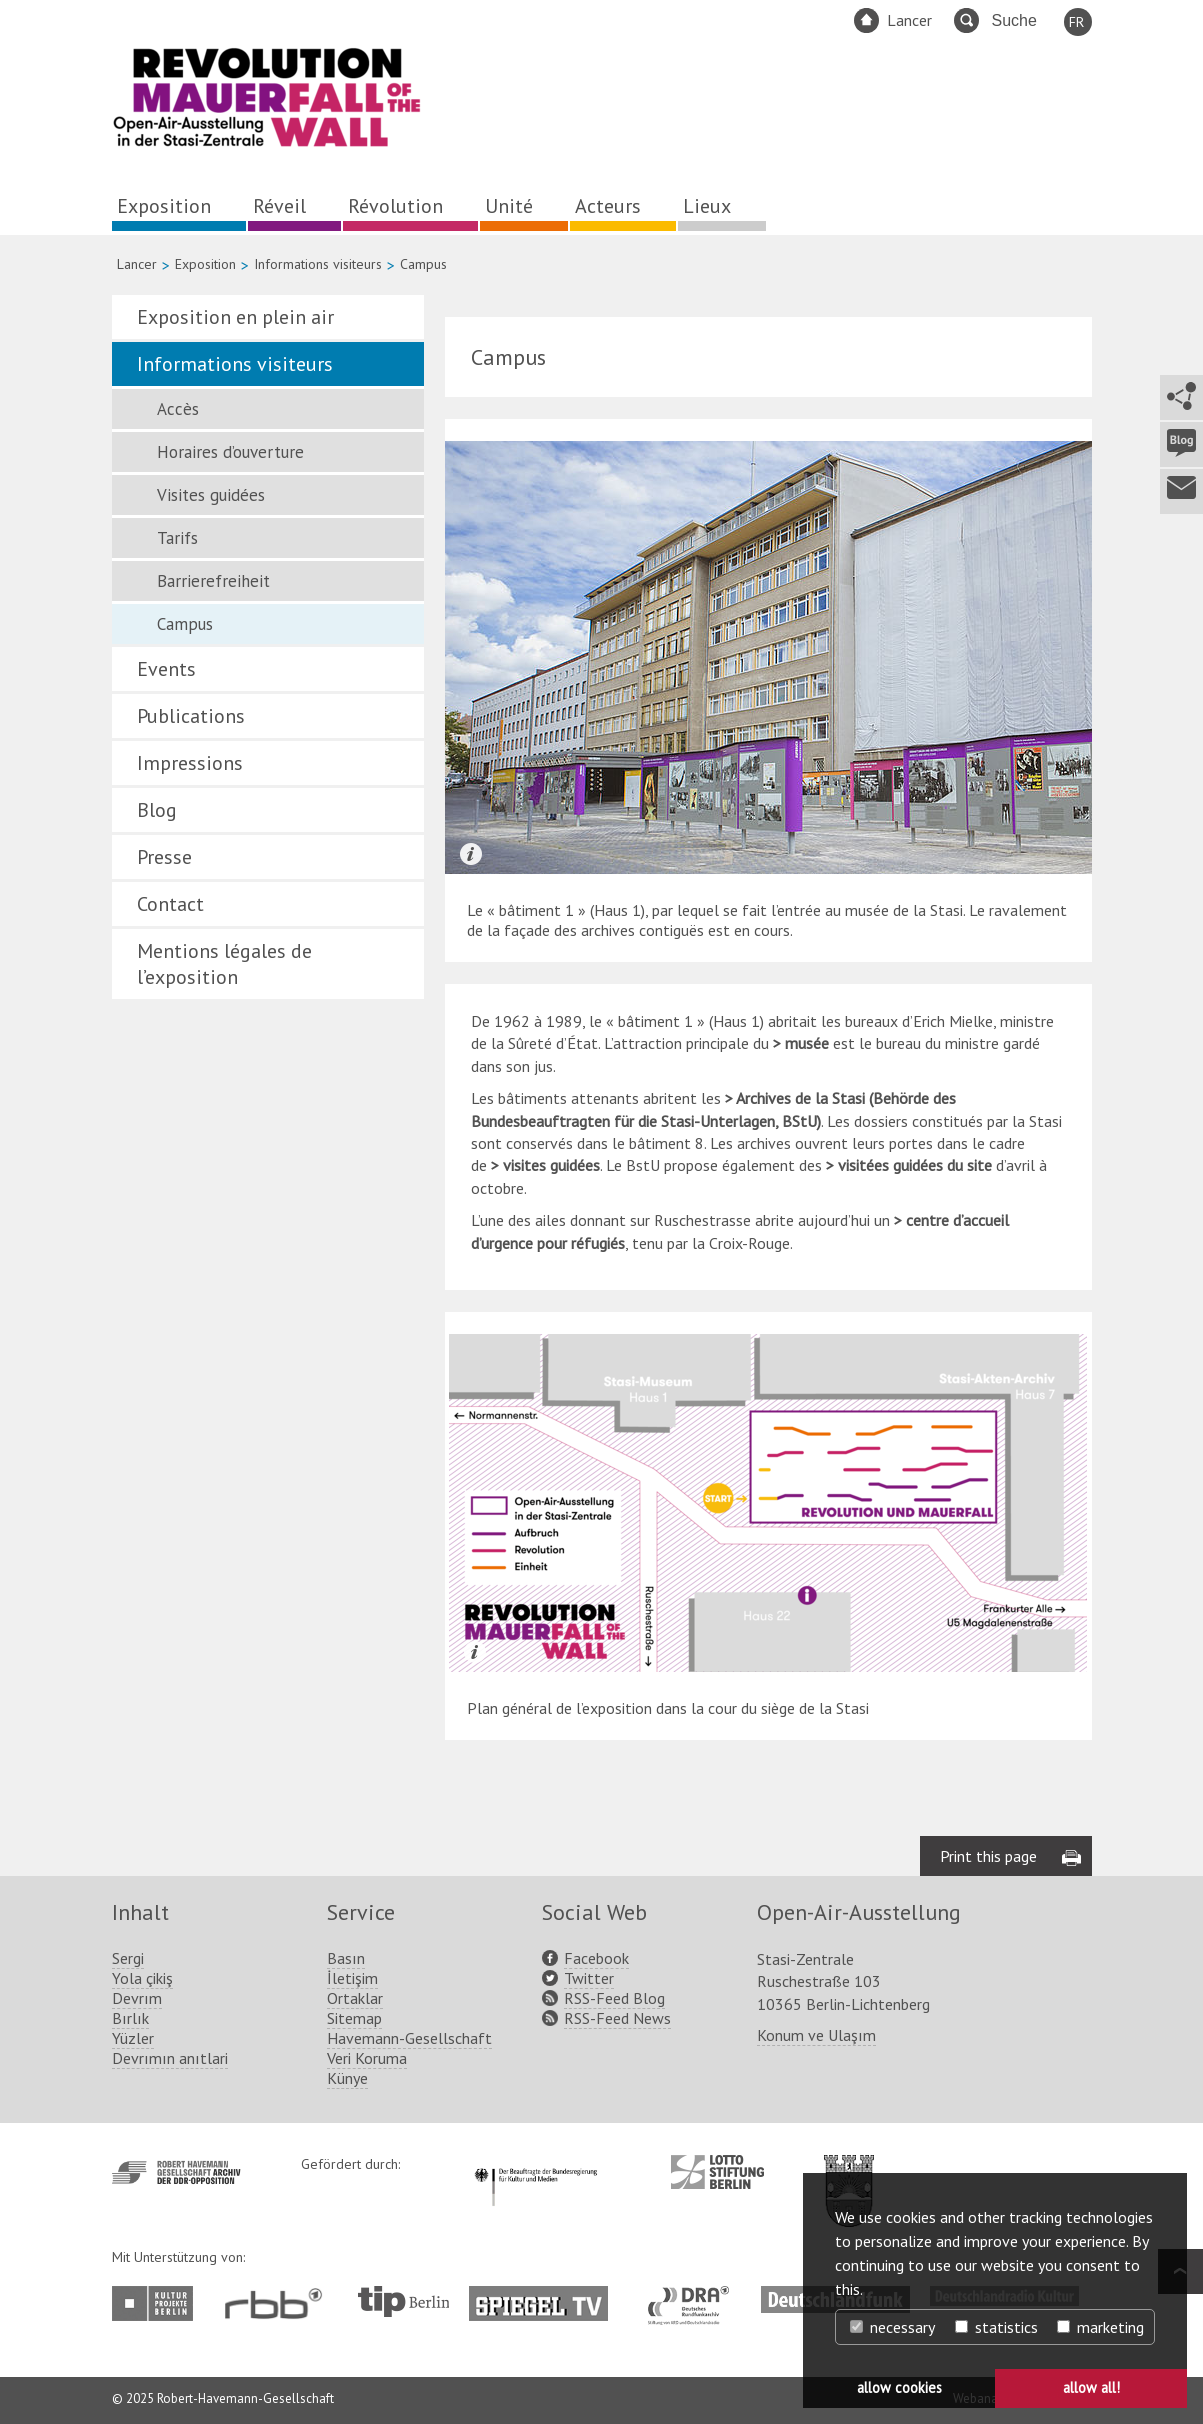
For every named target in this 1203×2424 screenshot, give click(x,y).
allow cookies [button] (899, 2387)
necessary (892, 2327)
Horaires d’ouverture (230, 452)
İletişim (352, 1978)
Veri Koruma (367, 2058)
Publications (191, 716)
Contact (170, 904)
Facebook (596, 1958)
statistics (996, 2327)
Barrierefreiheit (213, 581)
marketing (1100, 2327)
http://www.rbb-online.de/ (278, 2303)
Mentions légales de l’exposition (224, 964)
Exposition (164, 206)
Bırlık (130, 2018)
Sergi (128, 1958)
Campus (185, 624)
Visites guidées (211, 495)
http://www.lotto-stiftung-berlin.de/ (717, 2172)
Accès (178, 409)
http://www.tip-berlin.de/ (403, 2301)
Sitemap (354, 2018)
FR (1076, 22)
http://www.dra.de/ (694, 2296)
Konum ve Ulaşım (816, 2035)
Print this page (988, 1856)
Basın (346, 1958)
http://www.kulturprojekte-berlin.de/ (157, 2303)
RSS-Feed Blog (614, 1998)
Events (166, 669)
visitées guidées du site (917, 1165)
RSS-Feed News (617, 2018)
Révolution (395, 206)
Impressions (190, 763)
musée (807, 1043)
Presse (164, 857)
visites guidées (551, 1165)
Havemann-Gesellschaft (409, 2038)
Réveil (279, 206)
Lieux (707, 206)
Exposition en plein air (235, 317)
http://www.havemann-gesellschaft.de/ (176, 2172)
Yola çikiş (142, 1978)
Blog (157, 810)
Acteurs (608, 206)
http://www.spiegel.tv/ (546, 2296)
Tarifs (177, 538)
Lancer (909, 20)
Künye (347, 2078)
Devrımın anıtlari (170, 2058)
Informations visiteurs (318, 264)
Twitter (589, 1978)
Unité (509, 206)
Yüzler (133, 2038)
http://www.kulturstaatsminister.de (535, 2165)
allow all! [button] (1091, 2387)
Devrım (137, 1998)
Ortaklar (355, 1998)
